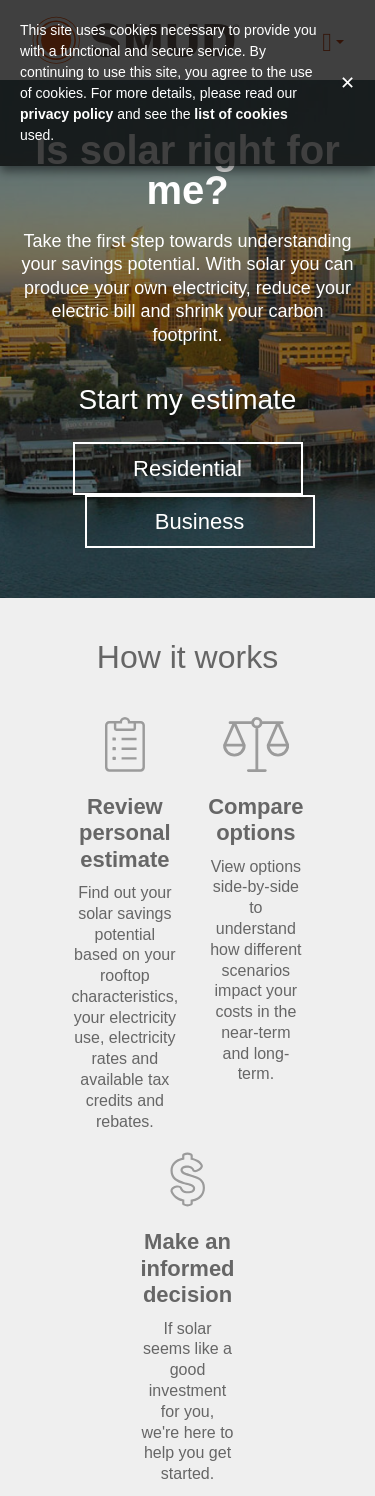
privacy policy (66, 114)
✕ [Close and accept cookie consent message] (347, 83)
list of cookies (240, 114)
